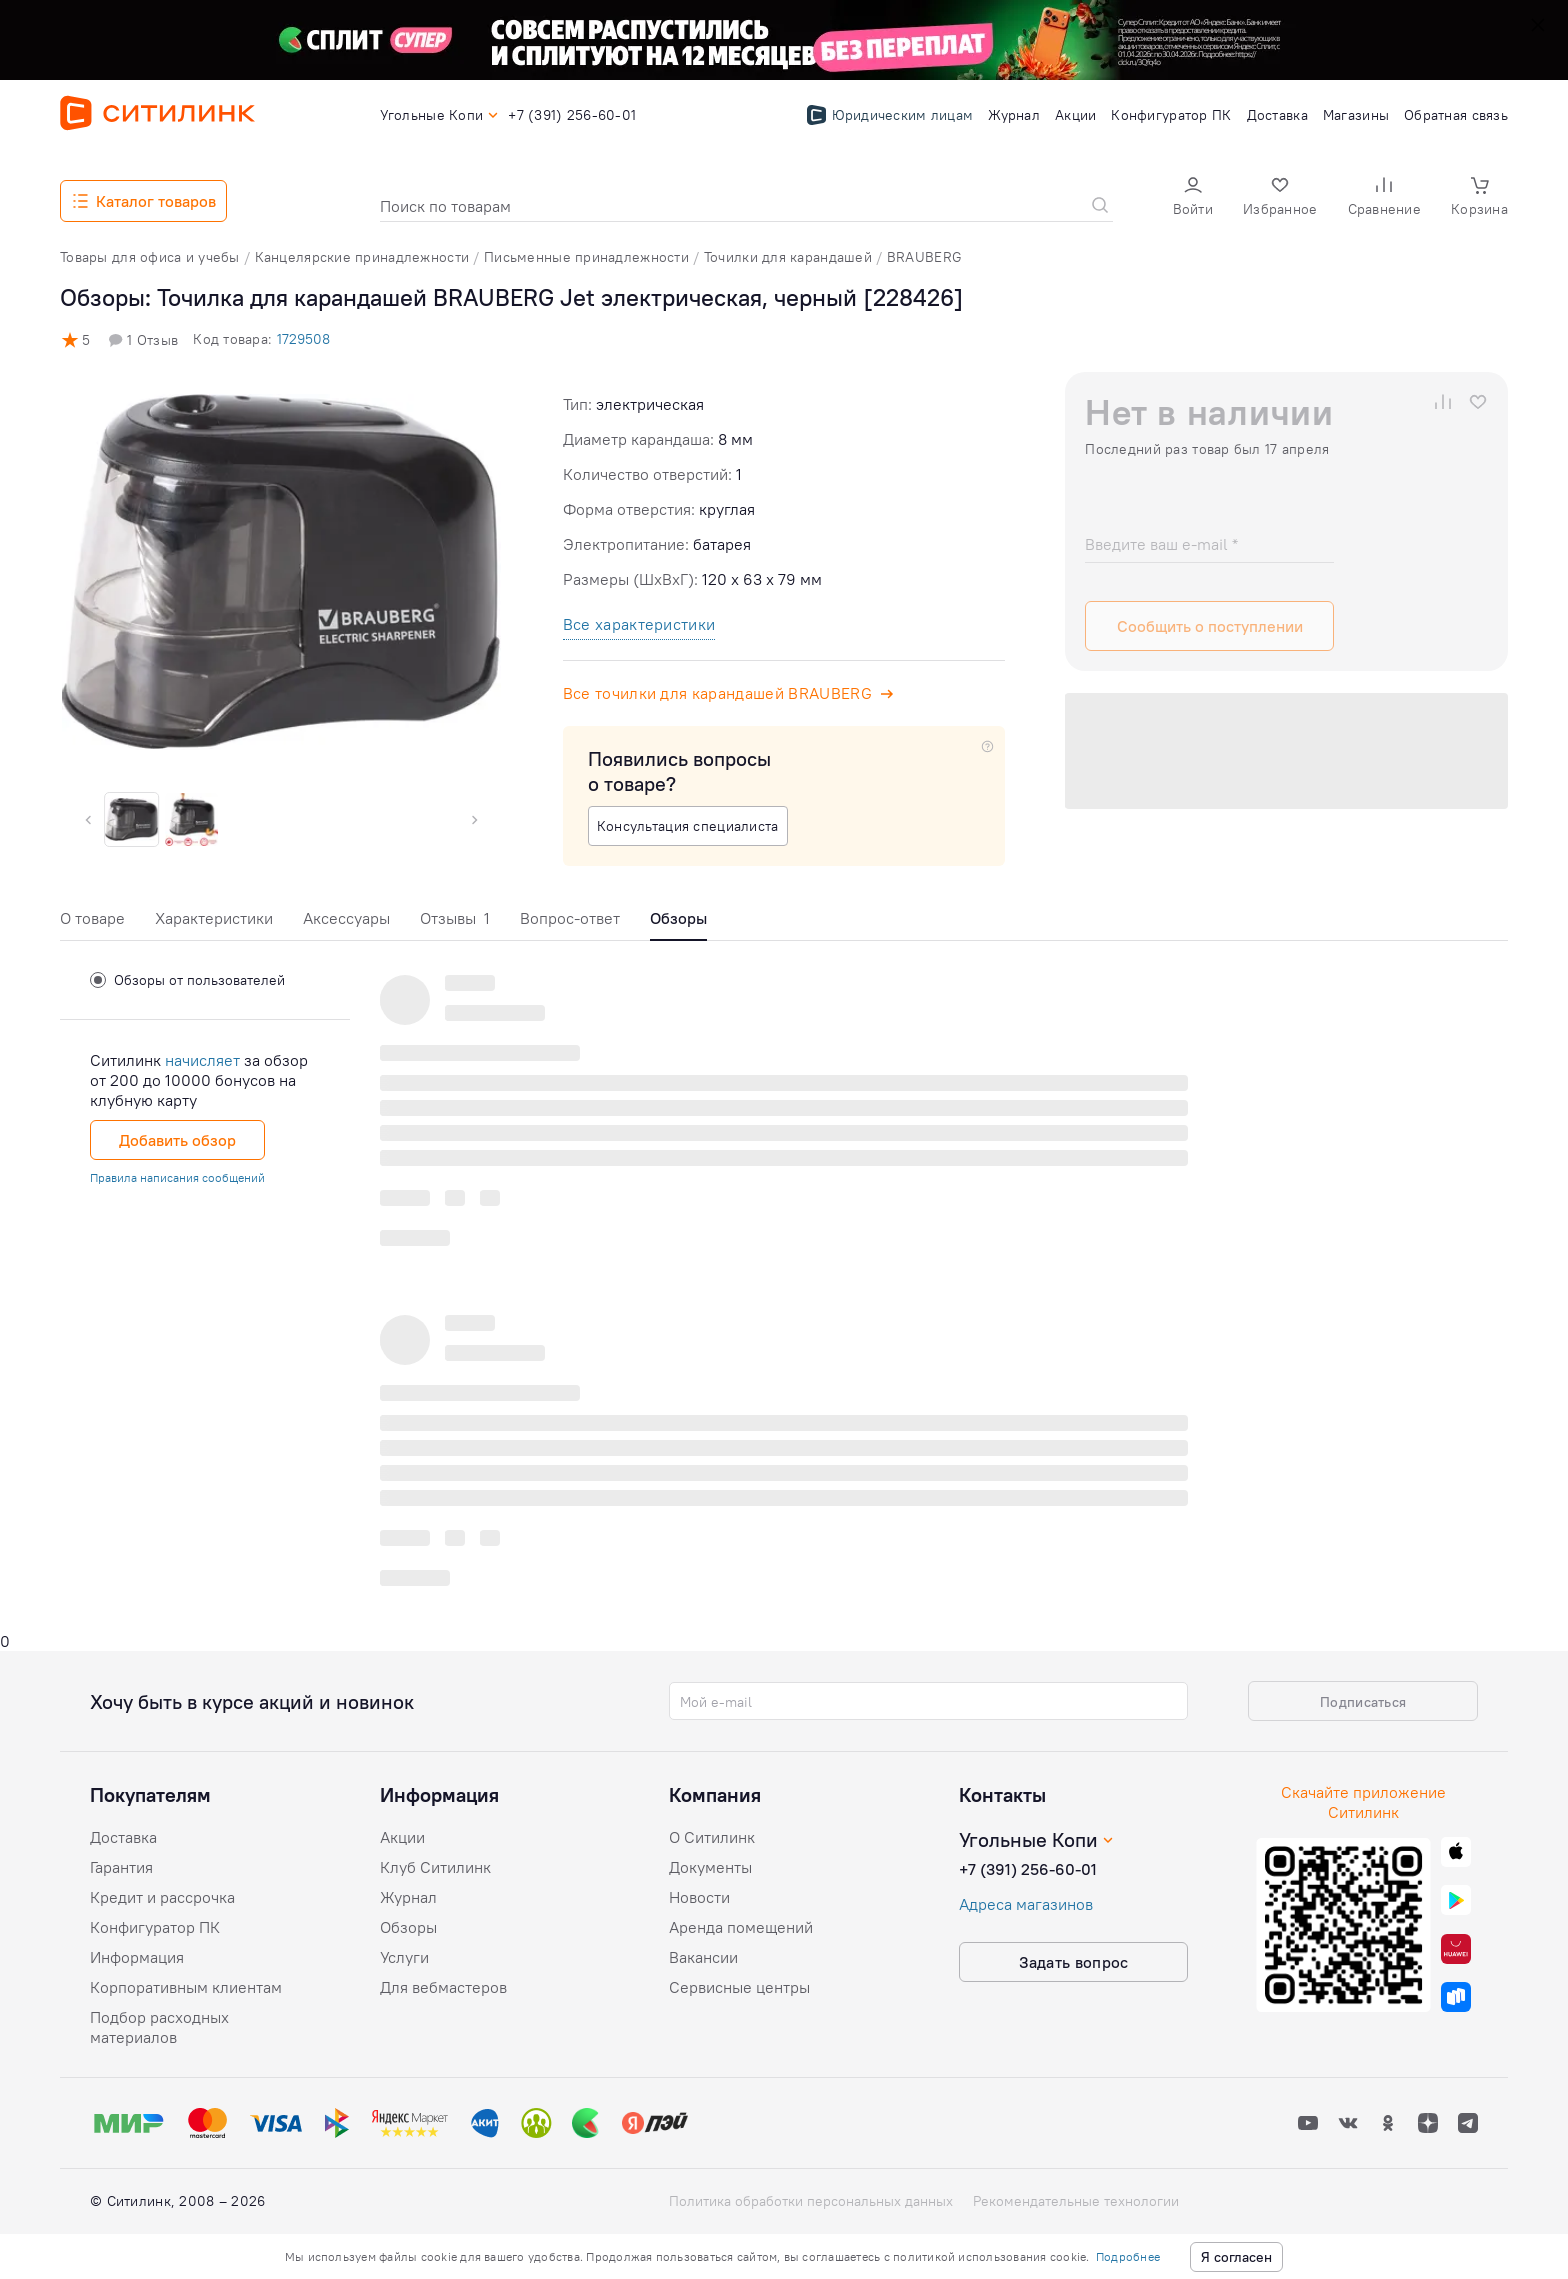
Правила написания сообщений (177, 1177)
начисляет (202, 1060)
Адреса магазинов (1026, 1904)
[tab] (92, 923)
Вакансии (703, 1957)
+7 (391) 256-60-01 (1028, 1869)
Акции (402, 1837)
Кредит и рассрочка (162, 1897)
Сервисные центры (739, 1987)
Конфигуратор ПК (155, 1927)
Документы (710, 1867)
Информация (137, 1957)
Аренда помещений (741, 1927)
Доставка (123, 1837)
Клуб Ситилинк (435, 1867)
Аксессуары (346, 918)
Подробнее (1128, 2256)
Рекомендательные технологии (1076, 2201)
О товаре (92, 918)
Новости (699, 1897)
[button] (1193, 198)
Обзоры (408, 1927)
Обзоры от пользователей (187, 980)
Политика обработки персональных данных (811, 2201)
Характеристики (214, 918)
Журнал (408, 1897)
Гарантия (121, 1867)
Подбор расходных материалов (159, 2027)
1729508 (303, 339)
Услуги (404, 1957)
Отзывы (455, 918)
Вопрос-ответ (570, 918)
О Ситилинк (712, 1837)
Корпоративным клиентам (186, 1987)
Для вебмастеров (443, 1987)
